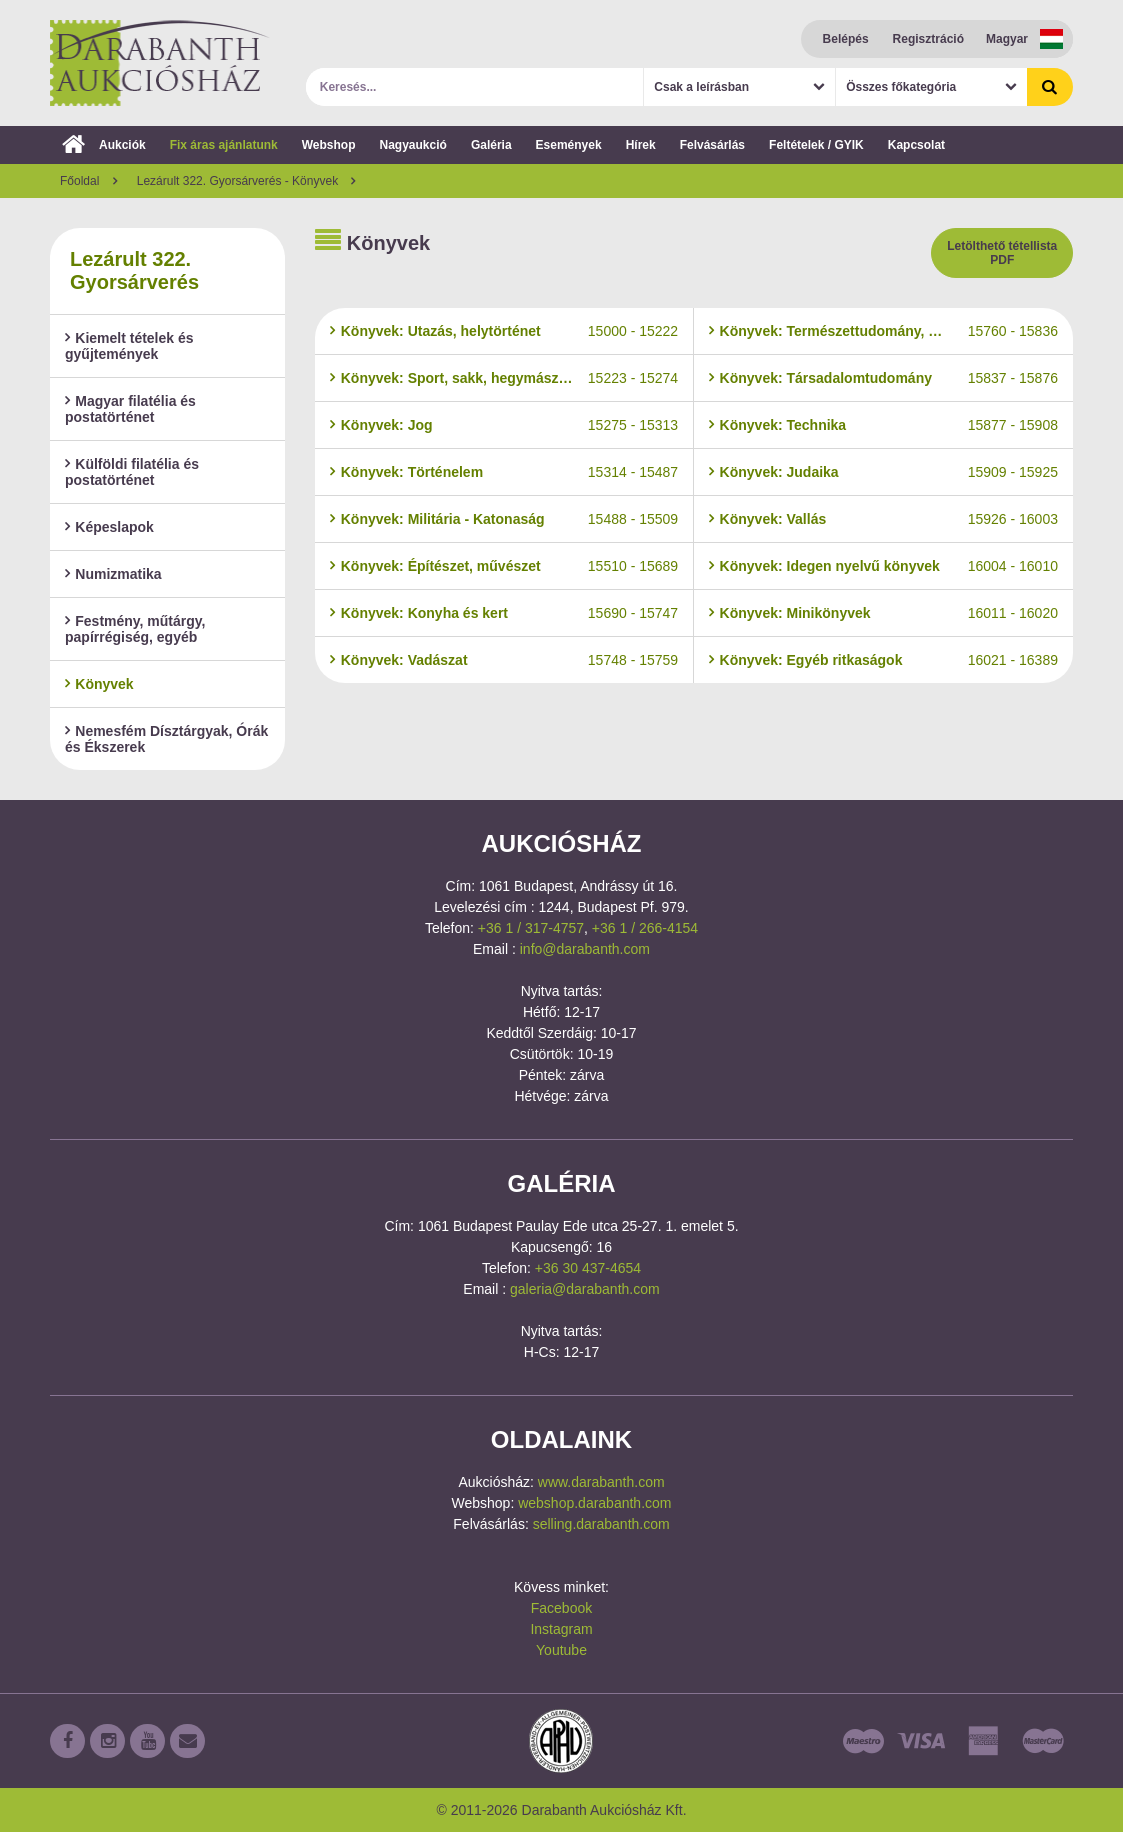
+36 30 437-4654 (588, 1268)
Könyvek (99, 684)
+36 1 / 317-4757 (531, 928)
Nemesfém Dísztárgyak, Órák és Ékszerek (166, 739)
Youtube (561, 1650)
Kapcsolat (916, 145)
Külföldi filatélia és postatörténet (132, 472)
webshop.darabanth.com (594, 1503)
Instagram (561, 1629)
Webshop (329, 145)
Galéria (491, 145)
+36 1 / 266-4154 (645, 928)
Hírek (641, 145)
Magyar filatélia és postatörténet (130, 409)
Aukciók (104, 145)
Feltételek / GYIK (816, 145)
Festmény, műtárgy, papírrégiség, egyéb (135, 629)
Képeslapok (109, 527)
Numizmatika (113, 574)
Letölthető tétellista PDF (1002, 253)
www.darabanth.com (601, 1482)
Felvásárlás (712, 145)
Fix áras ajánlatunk (224, 145)
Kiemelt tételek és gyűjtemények (129, 346)
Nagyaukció (413, 145)
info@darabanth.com (585, 949)
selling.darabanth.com (601, 1524)
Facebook (561, 1608)
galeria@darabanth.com (585, 1289)
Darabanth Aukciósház (160, 63)
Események (569, 145)
